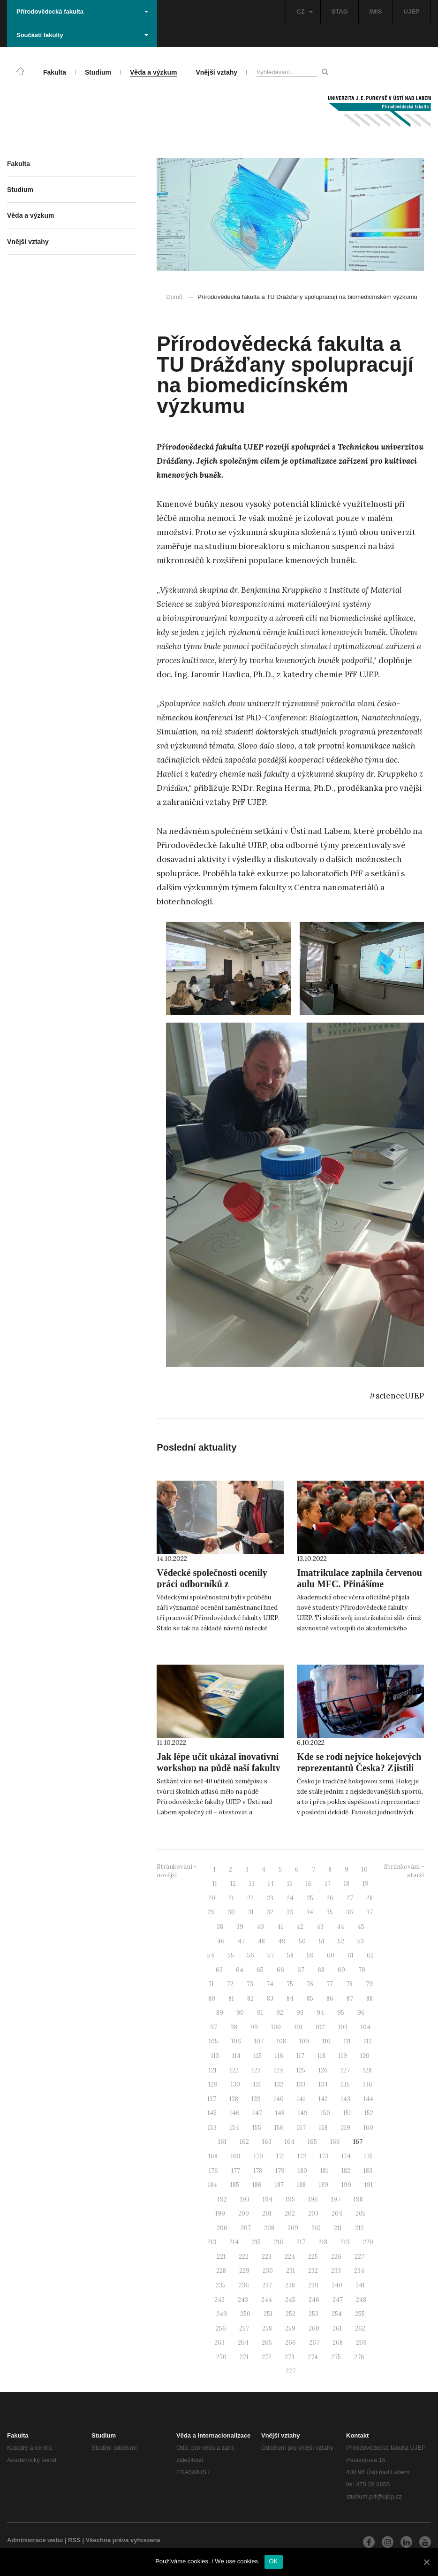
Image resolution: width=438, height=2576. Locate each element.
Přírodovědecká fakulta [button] (82, 11)
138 (233, 2099)
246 (314, 2300)
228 (221, 2271)
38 (220, 1927)
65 (260, 1970)
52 (341, 1941)
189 (323, 2185)
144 (368, 2099)
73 (250, 1984)
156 (279, 2128)
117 (300, 2056)
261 (337, 2328)
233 (336, 2271)
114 (236, 2056)
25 (310, 1898)
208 (269, 2228)
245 (290, 2300)
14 (271, 1884)
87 (350, 1999)
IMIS (376, 11)
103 (342, 2027)
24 (290, 1898)
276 (359, 2357)
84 (290, 1999)
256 (221, 2328)
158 (323, 2128)
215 (256, 2242)
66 (280, 1970)
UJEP (412, 11)
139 (256, 2099)
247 (337, 2300)
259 (290, 2328)
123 (256, 2070)
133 (300, 2084)
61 (350, 1955)
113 (215, 2056)
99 (254, 2027)
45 (360, 1927)
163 (267, 2142)
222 (244, 2257)
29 (211, 1912)
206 (222, 2228)
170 (258, 2156)
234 (359, 2271)
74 (269, 1984)
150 (325, 2113)
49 (282, 1941)
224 (290, 2257)
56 (250, 1955)
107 (259, 2041)
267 (314, 2343)
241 (360, 2285)
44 (340, 1927)
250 (245, 2314)
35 (329, 1912)
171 (280, 2156)
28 (369, 1898)
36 (349, 1912)
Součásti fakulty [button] (82, 34)
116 (279, 2056)
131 (257, 2084)
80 (211, 1999)
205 (360, 2213)
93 (299, 2013)
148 (280, 2113)
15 (290, 1884)
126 (323, 2070)
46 (221, 1941)
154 (234, 2128)
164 (290, 2142)
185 (234, 2185)
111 (347, 2041)
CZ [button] (304, 11)
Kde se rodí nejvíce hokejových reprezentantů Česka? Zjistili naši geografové (359, 1767)
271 (244, 2357)
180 (302, 2171)
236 (244, 2285)
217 (300, 2242)
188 (301, 2185)
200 (243, 2213)
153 (212, 2128)
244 (266, 2300)
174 (346, 2156)
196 (313, 2199)
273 (290, 2357)
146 (235, 2113)
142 (323, 2099)
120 (365, 2056)
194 (267, 2199)
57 (270, 1955)
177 (235, 2171)
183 (367, 2171)
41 (280, 1927)
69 (341, 1970)
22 (250, 1898)
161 (222, 2142)
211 (338, 2228)
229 (244, 2271)
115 (258, 2056)
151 (347, 2113)
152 (368, 2113)
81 (231, 1999)
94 (320, 2013)
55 (230, 1955)
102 (320, 2027)
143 (345, 2099)
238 (290, 2285)
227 (359, 2257)
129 (213, 2084)
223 (267, 2257)
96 (361, 2013)
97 (213, 2027)
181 (324, 2171)
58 (290, 1955)
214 (234, 2242)
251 (268, 2314)
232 (313, 2271)
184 (212, 2185)
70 (361, 1970)
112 (368, 2041)
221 (221, 2257)
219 (345, 2242)
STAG (340, 11)
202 (290, 2213)
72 (230, 1984)
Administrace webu (35, 2540)
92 (279, 2013)
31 (251, 1912)
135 (345, 2084)
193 (244, 2199)
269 (361, 2343)
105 (213, 2041)
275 (336, 2357)
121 (213, 2070)
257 (244, 2328)
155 (256, 2128)
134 (323, 2084)
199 (220, 2213)
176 (213, 2171)
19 (365, 1884)
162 (244, 2142)
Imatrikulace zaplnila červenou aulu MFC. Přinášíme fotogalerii (359, 1583)
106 (236, 2041)
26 (329, 1898)
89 (219, 2013)
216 (278, 2242)
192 (222, 2199)
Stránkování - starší (404, 1871)
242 (219, 2300)
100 (276, 2027)
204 (337, 2213)
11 (214, 1884)
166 (335, 2142)
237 (267, 2285)
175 (368, 2156)
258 (267, 2328)
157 (301, 2128)
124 (278, 2070)
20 (211, 1898)
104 (365, 2027)
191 (368, 2185)
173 (323, 2156)
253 (313, 2314)
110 (326, 2041)
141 (301, 2099)
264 (243, 2343)
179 (280, 2171)
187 (279, 2185)
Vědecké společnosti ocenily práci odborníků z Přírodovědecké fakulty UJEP (216, 1583)
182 (345, 2171)
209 (292, 2228)
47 (241, 1941)
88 (369, 1999)
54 (210, 1955)
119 (343, 2056)
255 (360, 2314)
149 (303, 2113)
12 (233, 1884)
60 (330, 1955)
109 (304, 2041)
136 (367, 2084)
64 (239, 1970)
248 (361, 2300)
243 (243, 2300)
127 (345, 2070)
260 (314, 2328)
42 (299, 1927)
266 (290, 2343)
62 (370, 1955)
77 (329, 1984)
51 (322, 1941)
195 (290, 2199)
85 (310, 1999)
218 (322, 2242)
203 (313, 2213)
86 (329, 1999)
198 (358, 2199)
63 (219, 1970)
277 (290, 2371)
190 (346, 2185)
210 (316, 2228)
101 (298, 2027)
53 (360, 1941)
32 (270, 1912)
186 (257, 2185)
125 (300, 2070)
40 (260, 1927)
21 (231, 1898)
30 (231, 1912)
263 (219, 2343)
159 (345, 2128)
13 (252, 1884)
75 (290, 1984)
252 (290, 2314)
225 (313, 2257)
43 (320, 1927)
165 (312, 2142)
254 (337, 2314)
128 (367, 2070)
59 (310, 1955)
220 (368, 2242)
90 (240, 2013)
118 (321, 2056)
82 (250, 1999)
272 (267, 2357)
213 (211, 2242)
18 (346, 1884)
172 (301, 2156)
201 (267, 2213)
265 (267, 2343)
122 (234, 2070)
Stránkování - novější (176, 1871)
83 (270, 1999)
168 (213, 2156)
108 (281, 2041)
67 (300, 1970)
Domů (174, 296)
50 (302, 1941)
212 (359, 2228)
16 (309, 1884)
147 (257, 2113)
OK (273, 2561)
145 (212, 2113)
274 (313, 2357)
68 (321, 1970)
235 (221, 2285)
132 (278, 2084)
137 (211, 2099)
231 (290, 2271)
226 (336, 2257)
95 (340, 2013)
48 (261, 1941)
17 (328, 1884)
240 (337, 2285)
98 (233, 2027)
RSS (74, 2540)
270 (221, 2357)
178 (257, 2171)
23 (270, 1898)
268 (337, 2343)
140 (279, 2099)
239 (313, 2285)
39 (239, 1927)
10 (365, 1869)
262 (360, 2328)
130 (235, 2084)
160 (368, 2128)
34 (309, 1912)
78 (349, 1984)
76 (309, 1984)
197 (335, 2199)
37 (369, 1912)
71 (211, 1984)
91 (260, 2013)
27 (350, 1898)
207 (246, 2228)
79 (369, 1984)
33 (290, 1912)
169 (236, 2156)
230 (268, 2271)
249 (221, 2314)
